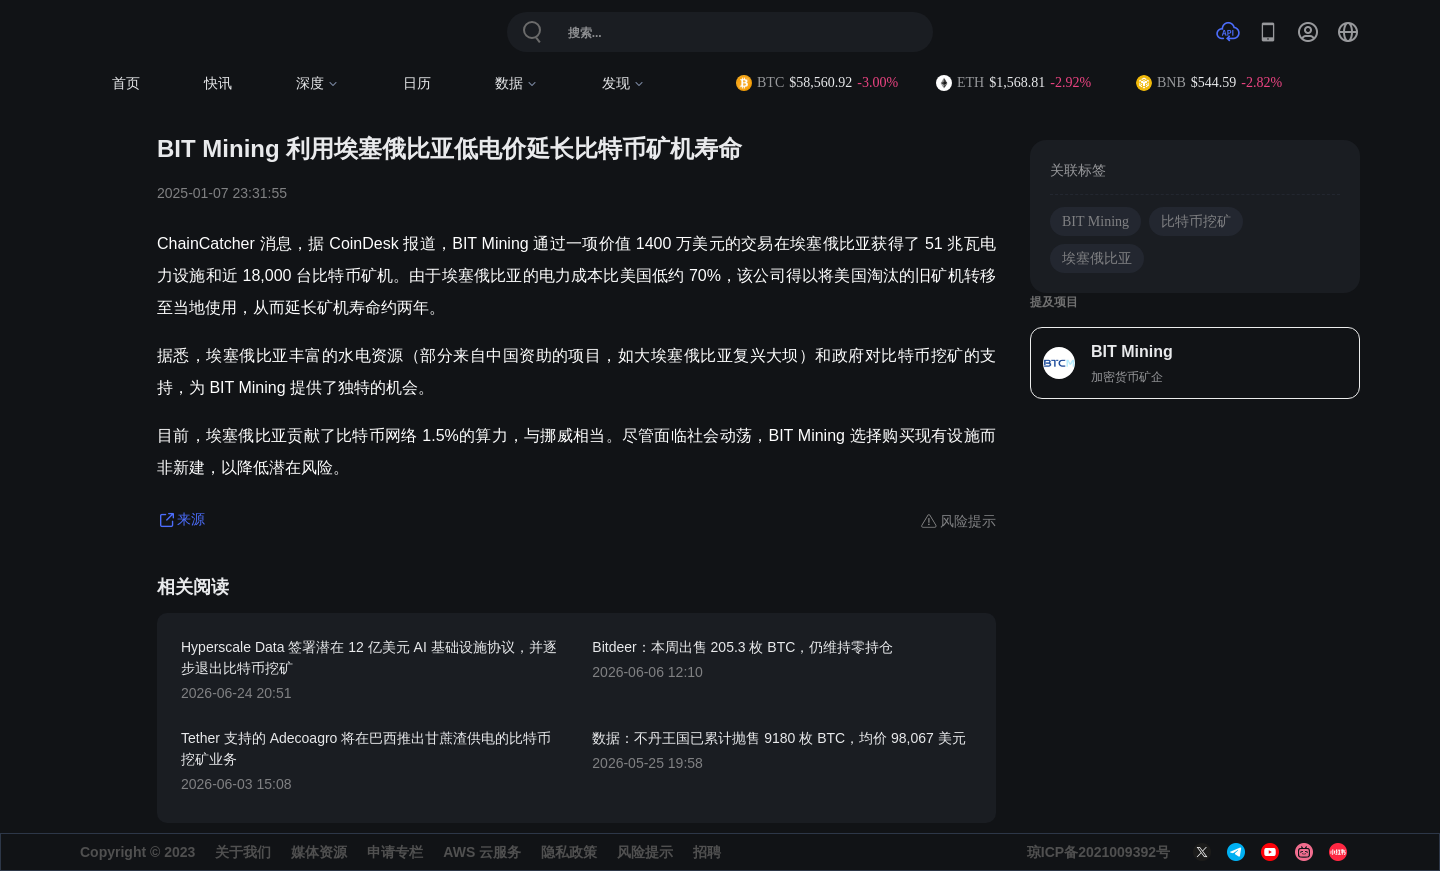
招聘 (707, 852)
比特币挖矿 (1196, 221)
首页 (126, 83)
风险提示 (645, 852)
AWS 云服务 (482, 852)
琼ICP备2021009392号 (1098, 852)
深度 (317, 83)
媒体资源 (319, 852)
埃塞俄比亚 (1097, 258)
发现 (623, 83)
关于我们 (243, 852)
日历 (417, 83)
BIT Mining (1095, 221)
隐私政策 (569, 852)
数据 (516, 83)
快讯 (218, 83)
